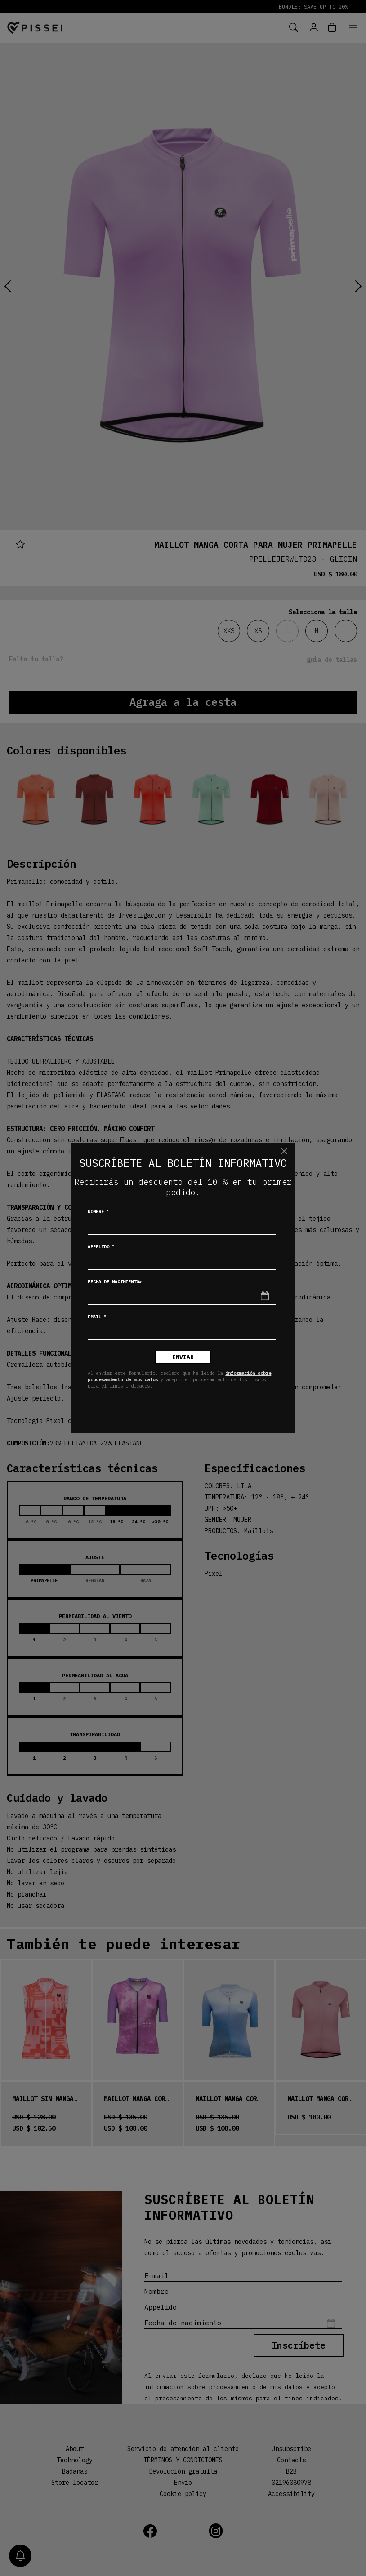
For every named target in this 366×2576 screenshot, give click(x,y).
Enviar (183, 1357)
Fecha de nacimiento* (115, 1282)
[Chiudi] (284, 1151)
